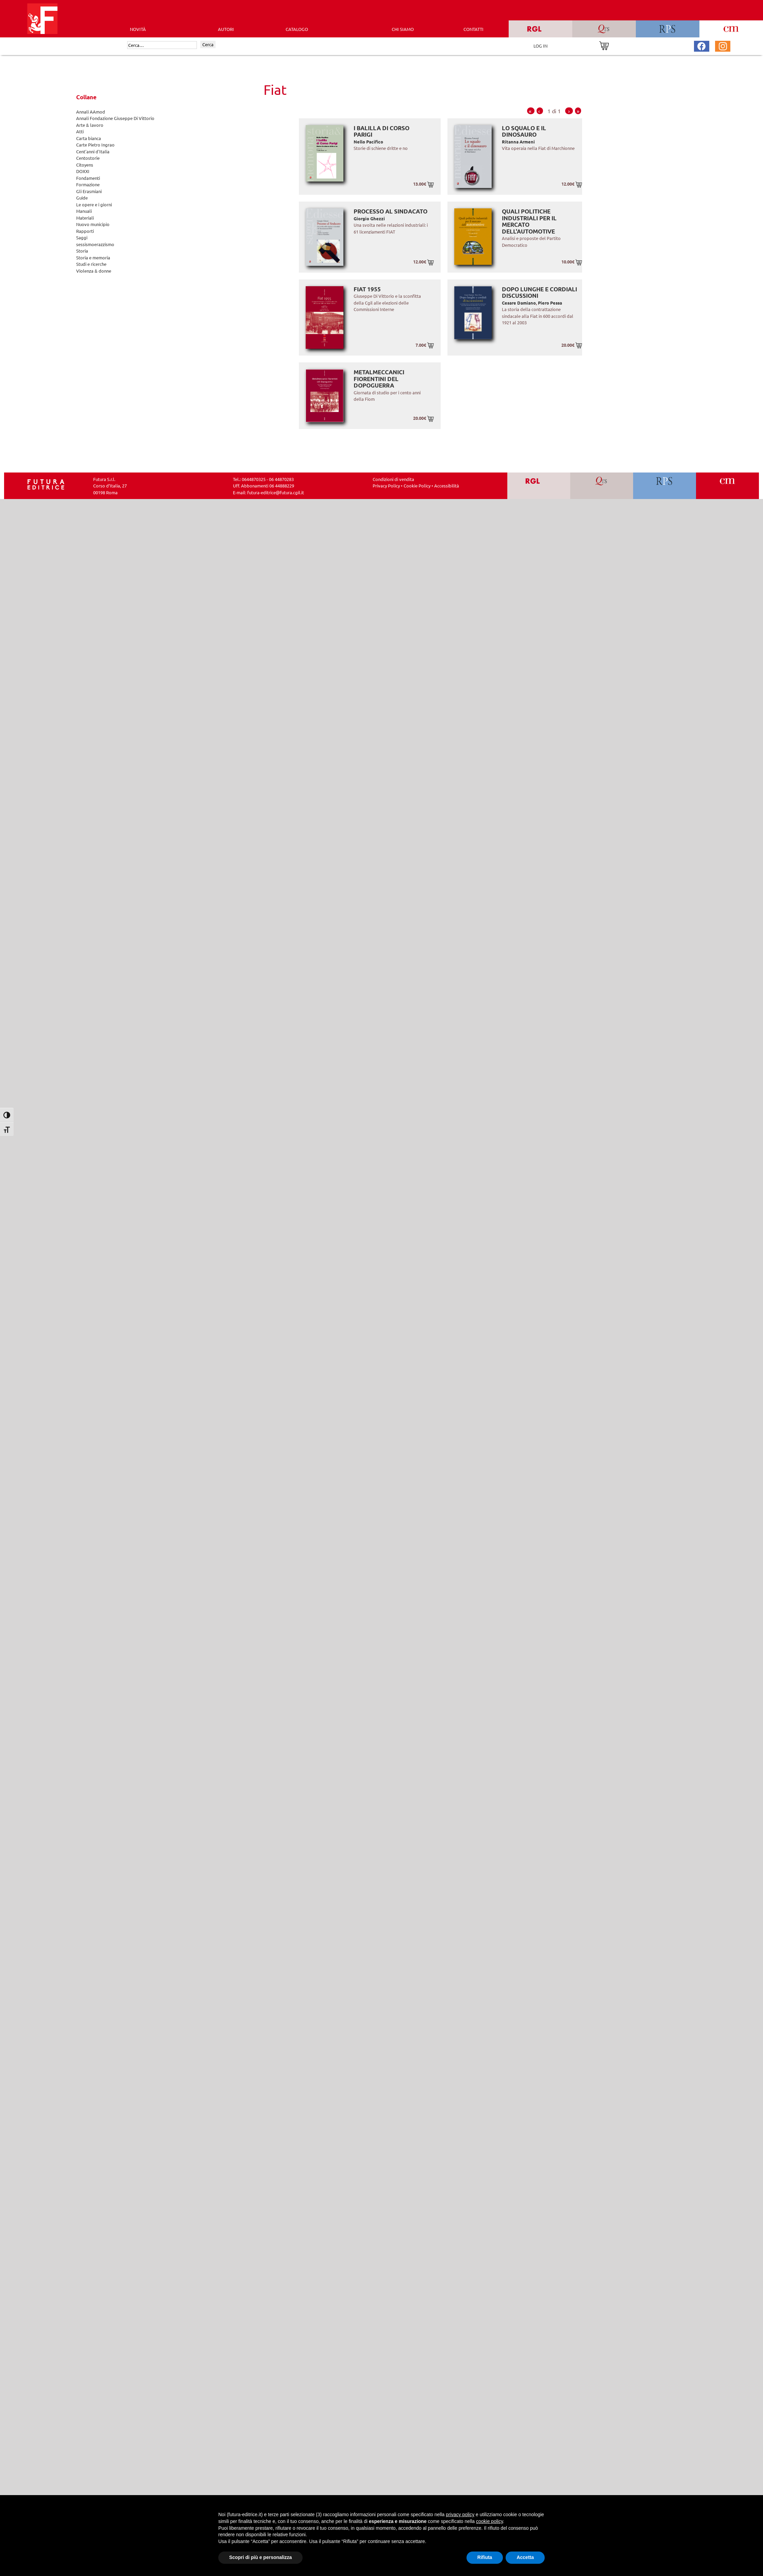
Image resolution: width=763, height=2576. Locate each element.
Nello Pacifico (368, 141)
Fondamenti (88, 178)
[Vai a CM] (727, 486)
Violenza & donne (93, 271)
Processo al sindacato (390, 211)
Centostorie (88, 158)
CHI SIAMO (403, 29)
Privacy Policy (386, 485)
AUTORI (226, 29)
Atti (80, 131)
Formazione (88, 184)
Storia (82, 251)
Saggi (81, 237)
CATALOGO (297, 29)
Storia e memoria (93, 257)
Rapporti (85, 231)
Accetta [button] (525, 2557)
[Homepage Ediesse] (46, 483)
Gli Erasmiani (89, 191)
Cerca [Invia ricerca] (208, 44)
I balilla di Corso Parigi (381, 131)
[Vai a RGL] (539, 486)
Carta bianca (88, 138)
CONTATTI (473, 29)
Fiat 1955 (367, 289)
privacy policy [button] (460, 2514)
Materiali (85, 218)
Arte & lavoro (89, 125)
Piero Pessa (550, 303)
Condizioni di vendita (393, 479)
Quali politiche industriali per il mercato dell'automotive (529, 221)
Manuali (84, 211)
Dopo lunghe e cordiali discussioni (539, 292)
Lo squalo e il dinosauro (524, 131)
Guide (82, 198)
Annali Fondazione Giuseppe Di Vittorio (115, 118)
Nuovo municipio (92, 224)
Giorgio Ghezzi (369, 218)
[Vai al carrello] (604, 45)
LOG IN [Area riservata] (540, 46)
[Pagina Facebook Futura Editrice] (701, 45)
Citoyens (84, 165)
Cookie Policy (417, 485)
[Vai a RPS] (664, 486)
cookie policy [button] (489, 2521)
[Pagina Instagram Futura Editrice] (723, 45)
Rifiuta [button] (484, 2557)
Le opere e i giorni (94, 204)
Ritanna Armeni (518, 141)
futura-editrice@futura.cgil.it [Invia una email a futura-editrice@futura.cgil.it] (275, 492)
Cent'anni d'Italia (92, 151)
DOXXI (82, 171)
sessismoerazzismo (95, 244)
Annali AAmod (90, 112)
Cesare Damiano (519, 303)
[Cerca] (162, 45)
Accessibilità (446, 485)
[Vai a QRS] (602, 486)
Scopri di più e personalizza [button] (260, 2557)
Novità (138, 29)
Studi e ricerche (91, 264)
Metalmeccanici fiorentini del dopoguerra (379, 378)
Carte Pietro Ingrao (95, 145)
